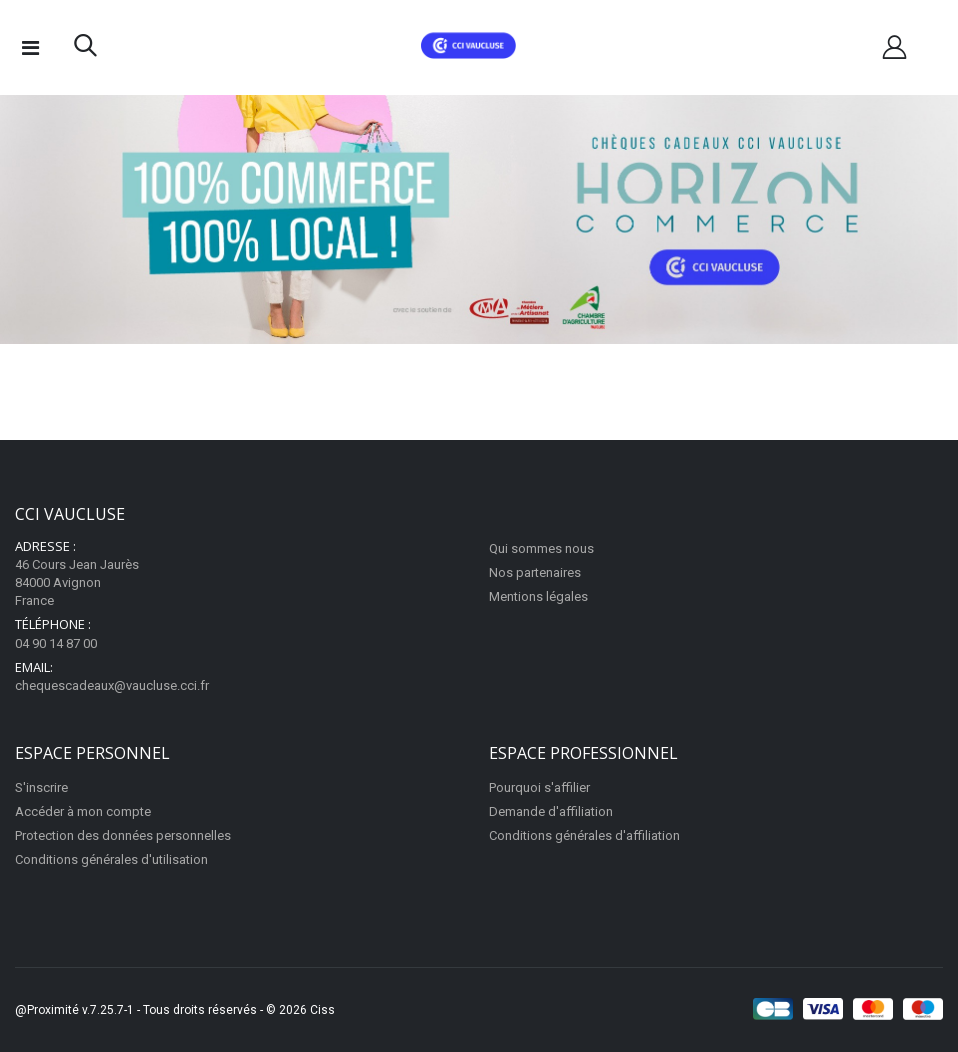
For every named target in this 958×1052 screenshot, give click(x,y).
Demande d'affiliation (551, 811)
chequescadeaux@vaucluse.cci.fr (112, 685)
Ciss (322, 1010)
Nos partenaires (535, 572)
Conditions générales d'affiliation (584, 835)
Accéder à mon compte (83, 811)
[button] (85, 50)
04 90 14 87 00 (56, 643)
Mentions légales (538, 596)
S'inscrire (41, 787)
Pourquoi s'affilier (539, 787)
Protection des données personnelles (123, 835)
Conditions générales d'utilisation (111, 859)
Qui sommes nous (541, 548)
